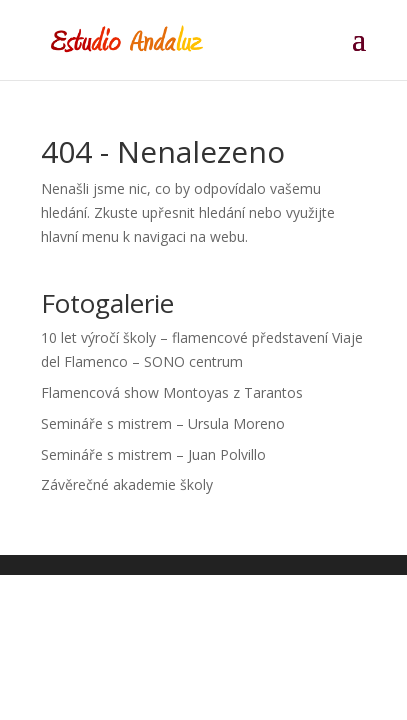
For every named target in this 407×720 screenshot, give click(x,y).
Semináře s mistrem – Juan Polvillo (153, 454)
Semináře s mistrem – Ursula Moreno (163, 423)
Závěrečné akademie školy (127, 484)
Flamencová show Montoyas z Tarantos (172, 392)
